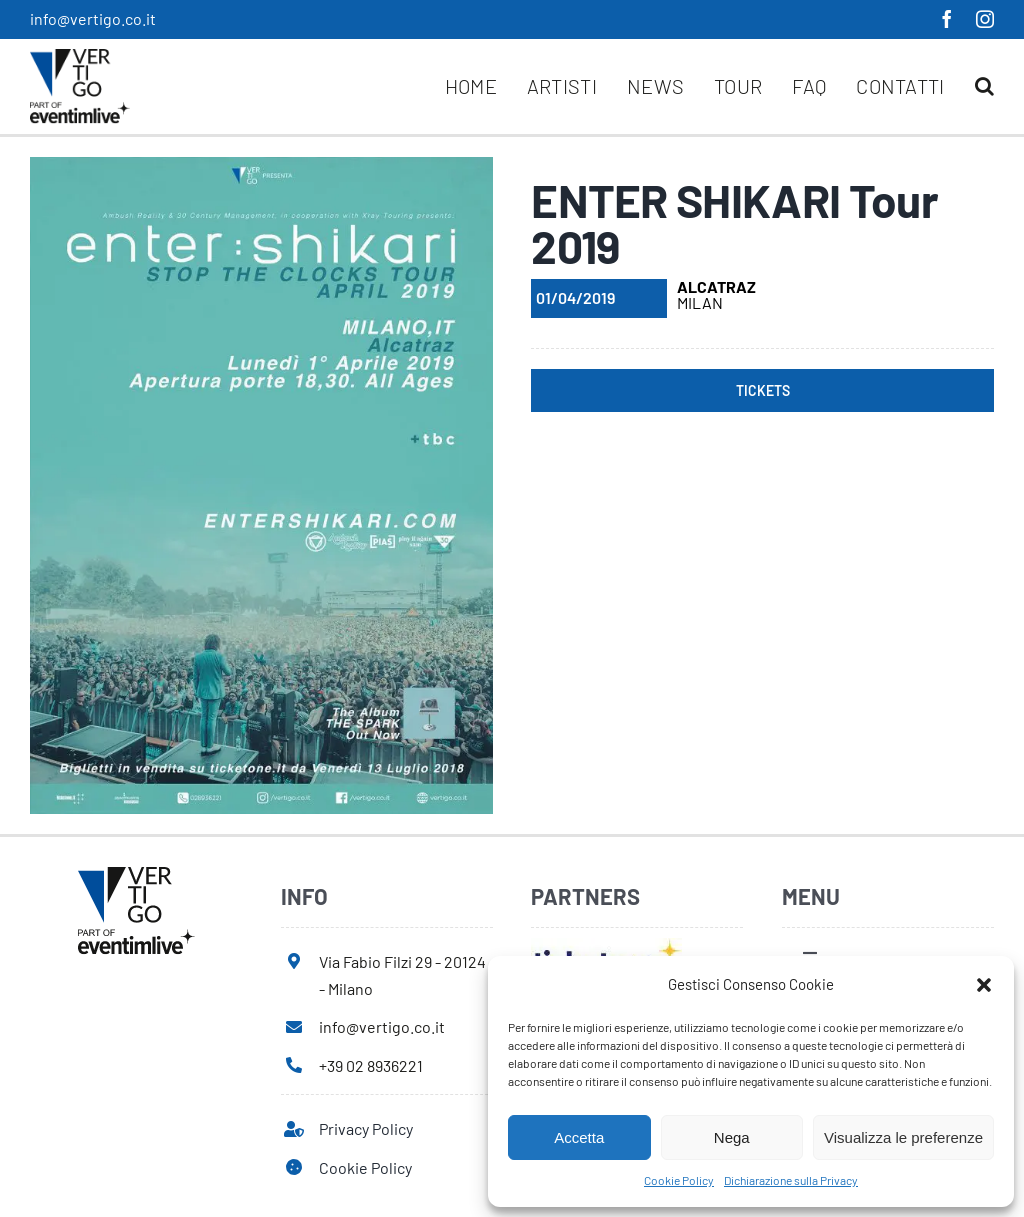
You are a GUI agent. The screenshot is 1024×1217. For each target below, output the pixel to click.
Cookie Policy (679, 1180)
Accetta (579, 1137)
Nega (732, 1137)
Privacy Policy (366, 1128)
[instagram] (985, 19)
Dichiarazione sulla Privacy (791, 1180)
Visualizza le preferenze (903, 1137)
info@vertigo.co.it (93, 18)
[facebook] (947, 19)
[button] (984, 985)
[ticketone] (606, 945)
